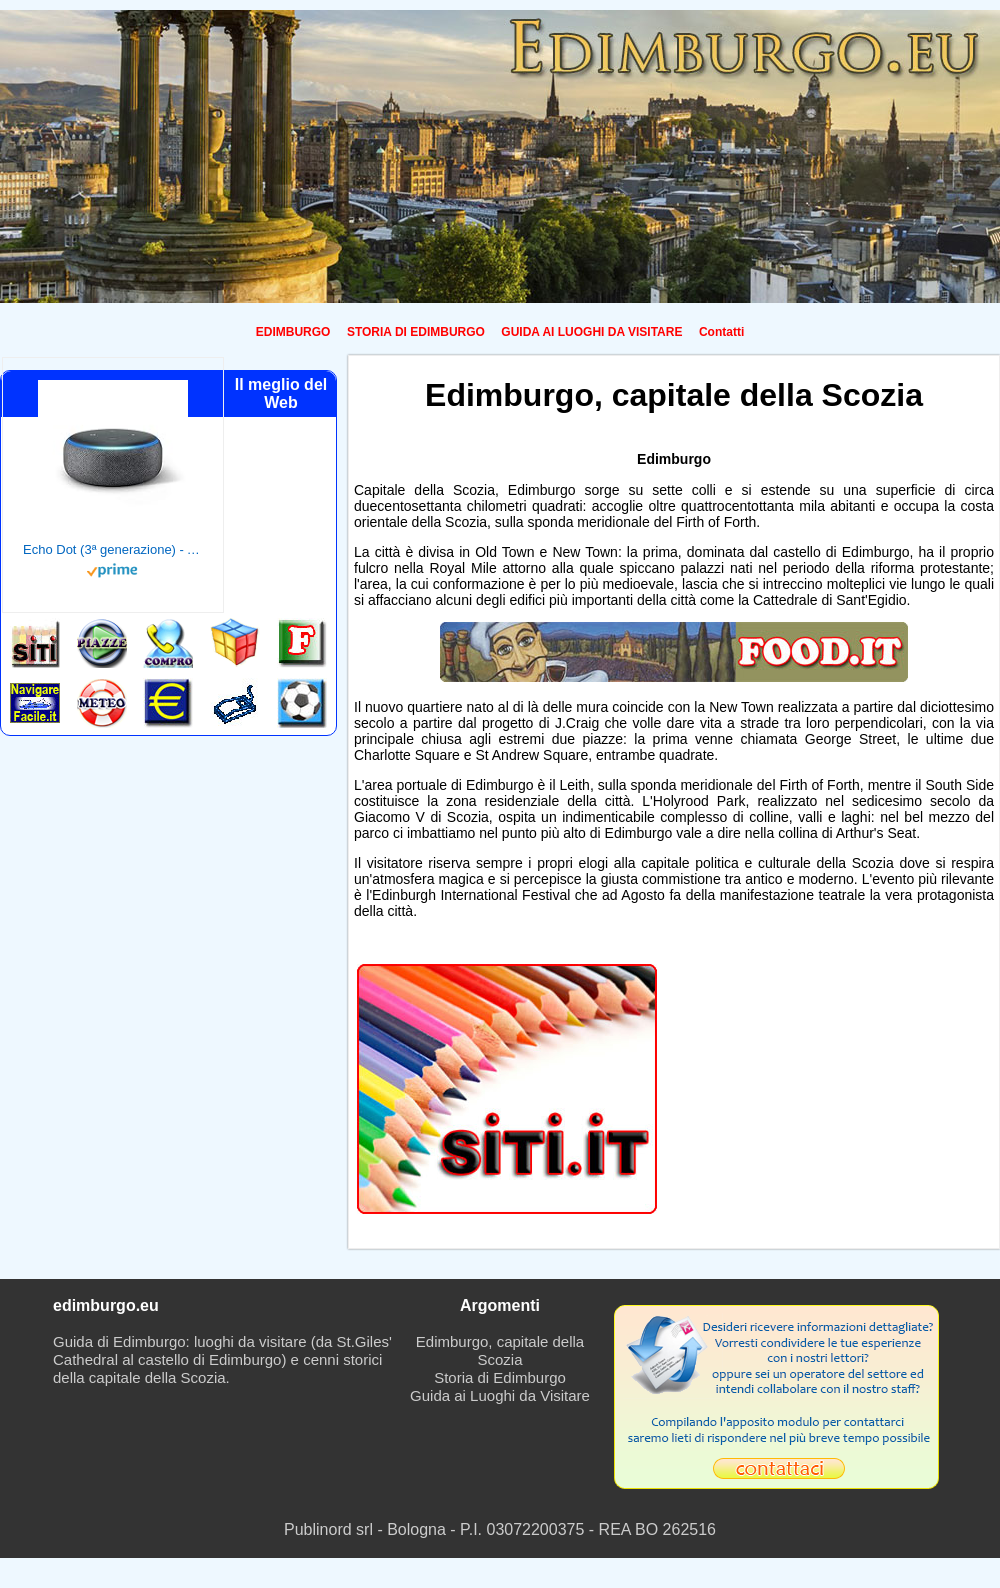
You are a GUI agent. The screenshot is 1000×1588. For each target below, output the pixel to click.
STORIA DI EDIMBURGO (416, 332)
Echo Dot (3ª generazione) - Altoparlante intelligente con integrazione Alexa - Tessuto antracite (113, 549)
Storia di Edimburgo (500, 1377)
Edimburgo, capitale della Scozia (500, 1350)
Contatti (721, 332)
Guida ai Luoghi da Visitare (500, 1395)
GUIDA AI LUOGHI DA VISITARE (591, 332)
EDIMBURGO (293, 332)
